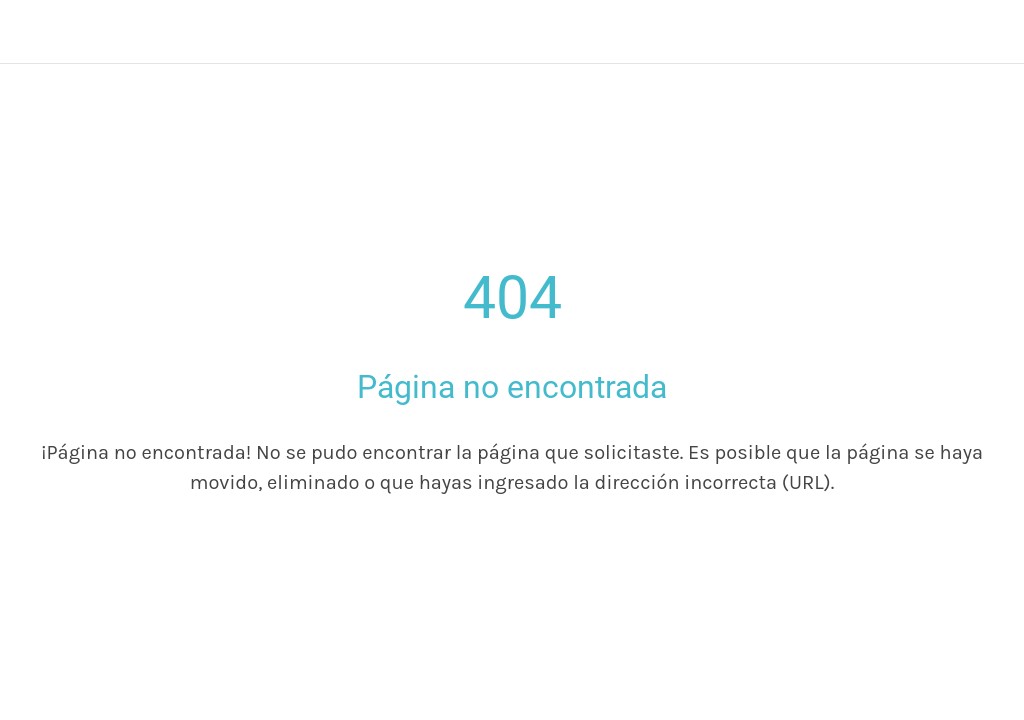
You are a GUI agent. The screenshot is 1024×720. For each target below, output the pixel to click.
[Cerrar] (32, 32)
